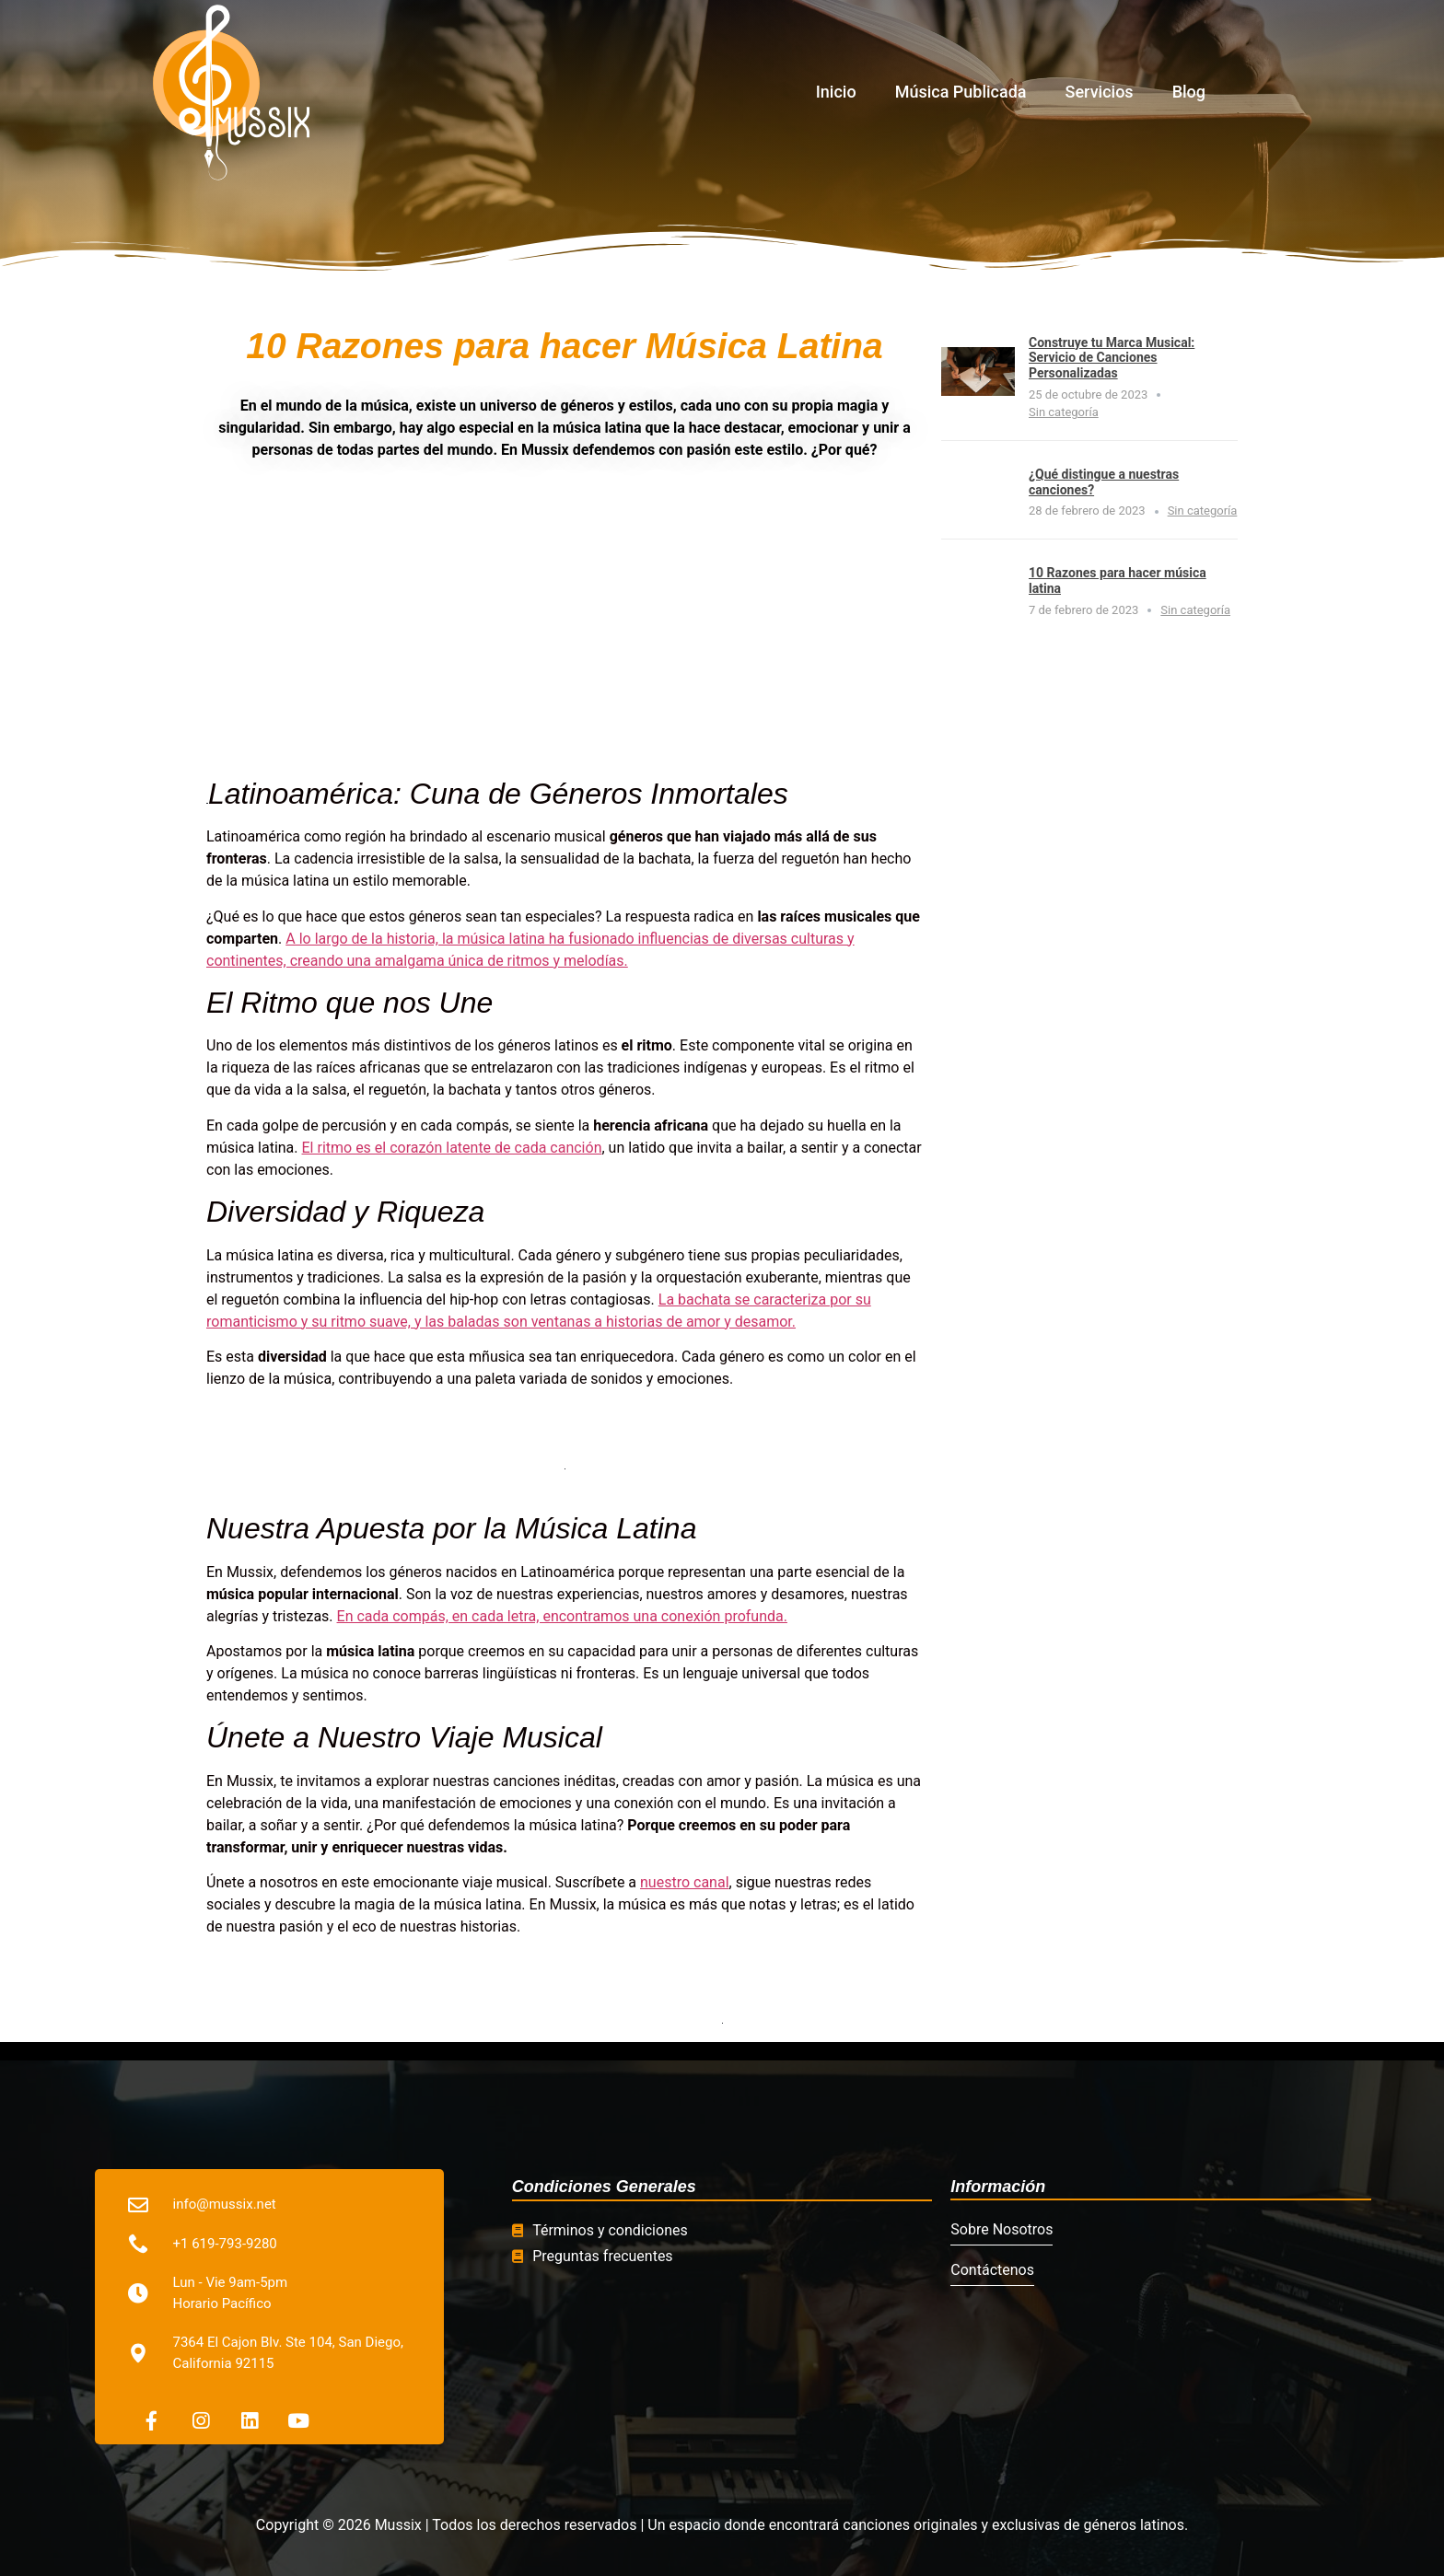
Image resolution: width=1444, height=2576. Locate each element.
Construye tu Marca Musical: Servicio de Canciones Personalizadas (1111, 358)
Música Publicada (961, 91)
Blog (1188, 91)
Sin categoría (1064, 412)
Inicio (836, 91)
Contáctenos (992, 2270)
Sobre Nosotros (1001, 2229)
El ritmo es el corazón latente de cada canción (452, 1147)
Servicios (1100, 91)
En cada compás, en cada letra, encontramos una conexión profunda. (562, 1616)
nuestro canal (684, 1882)
